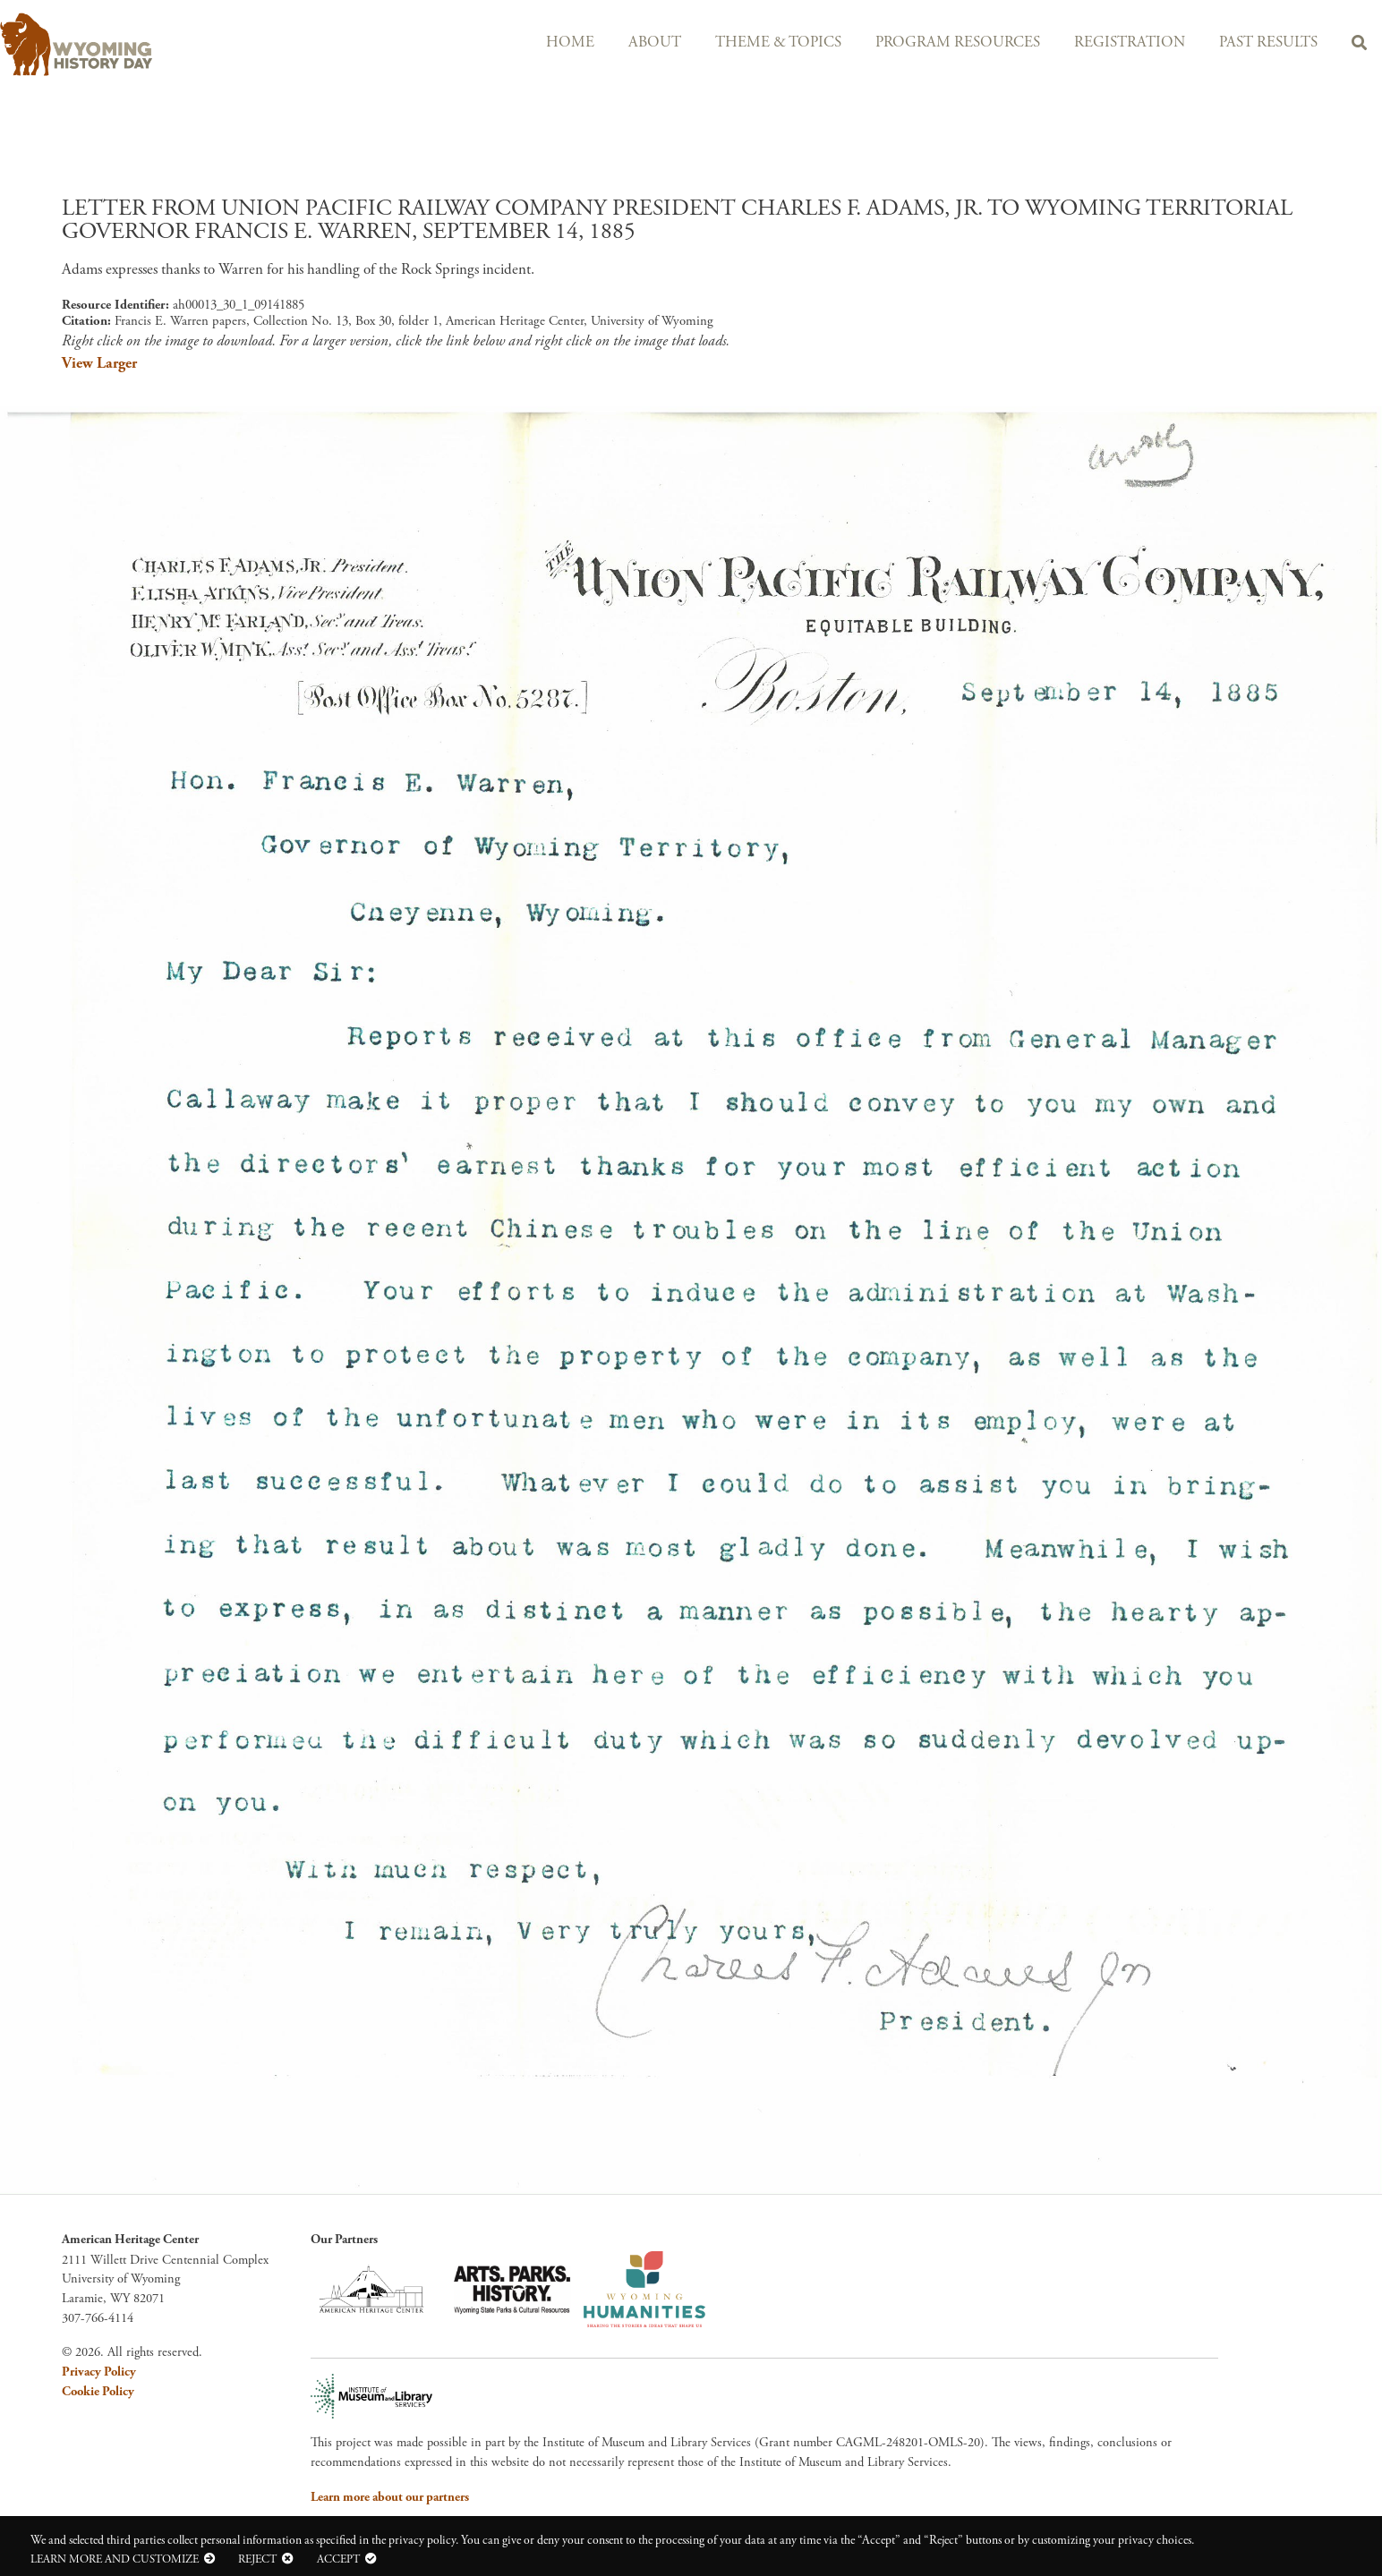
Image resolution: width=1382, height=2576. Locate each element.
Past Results (1268, 42)
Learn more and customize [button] (114, 2559)
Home (570, 42)
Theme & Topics (778, 42)
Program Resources (957, 42)
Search (1359, 45)
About (654, 42)
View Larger (99, 363)
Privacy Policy (99, 2372)
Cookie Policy (98, 2392)
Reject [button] (257, 2559)
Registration (1129, 42)
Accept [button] (338, 2559)
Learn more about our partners (390, 2497)
